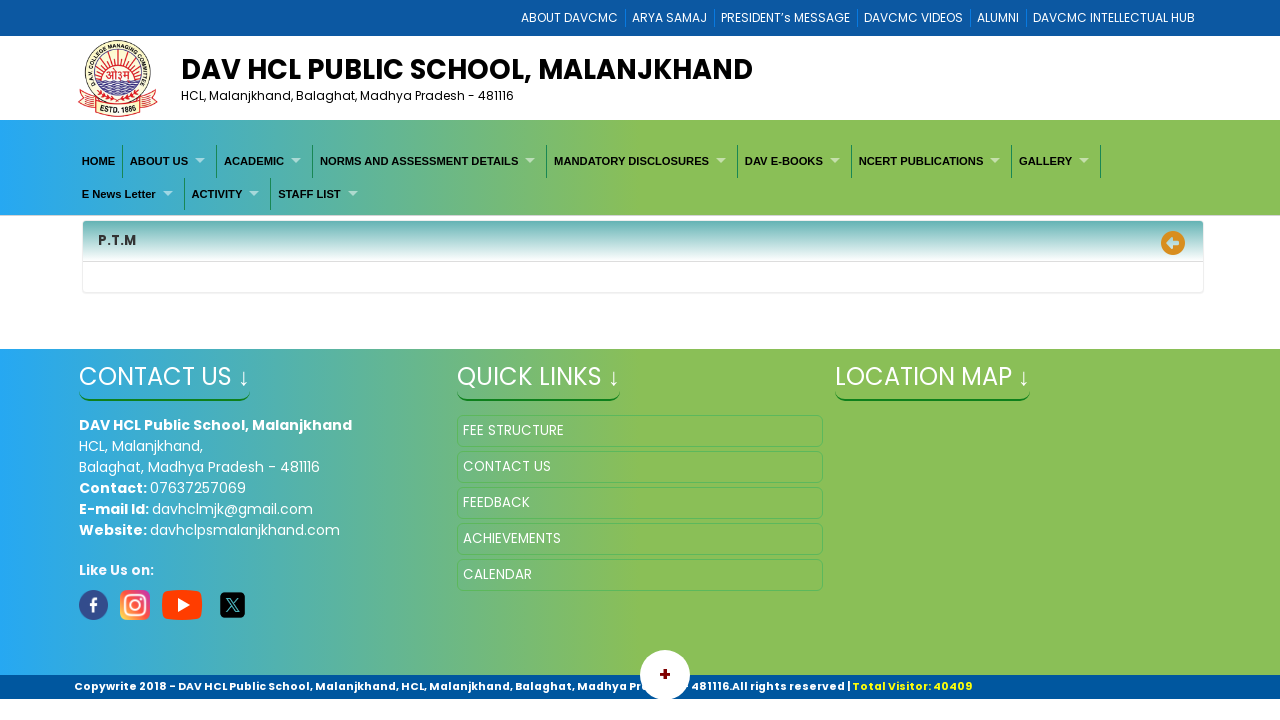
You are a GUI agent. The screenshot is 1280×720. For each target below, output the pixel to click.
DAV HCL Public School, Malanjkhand (467, 69)
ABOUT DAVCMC (569, 17)
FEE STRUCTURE (513, 430)
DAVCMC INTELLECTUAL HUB (1114, 17)
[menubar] (640, 177)
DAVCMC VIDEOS (913, 17)
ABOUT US (159, 161)
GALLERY (1045, 161)
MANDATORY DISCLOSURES (631, 161)
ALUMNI (998, 17)
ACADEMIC (254, 161)
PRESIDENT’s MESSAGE (785, 17)
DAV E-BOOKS (784, 161)
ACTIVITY (216, 194)
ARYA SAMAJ (669, 17)
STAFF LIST (309, 194)
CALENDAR (497, 574)
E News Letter (119, 194)
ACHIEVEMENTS (512, 538)
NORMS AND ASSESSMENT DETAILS (419, 161)
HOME (99, 161)
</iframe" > (1018, 515)
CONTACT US (507, 466)
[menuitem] (99, 161)
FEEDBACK (496, 502)
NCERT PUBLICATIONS (921, 161)
